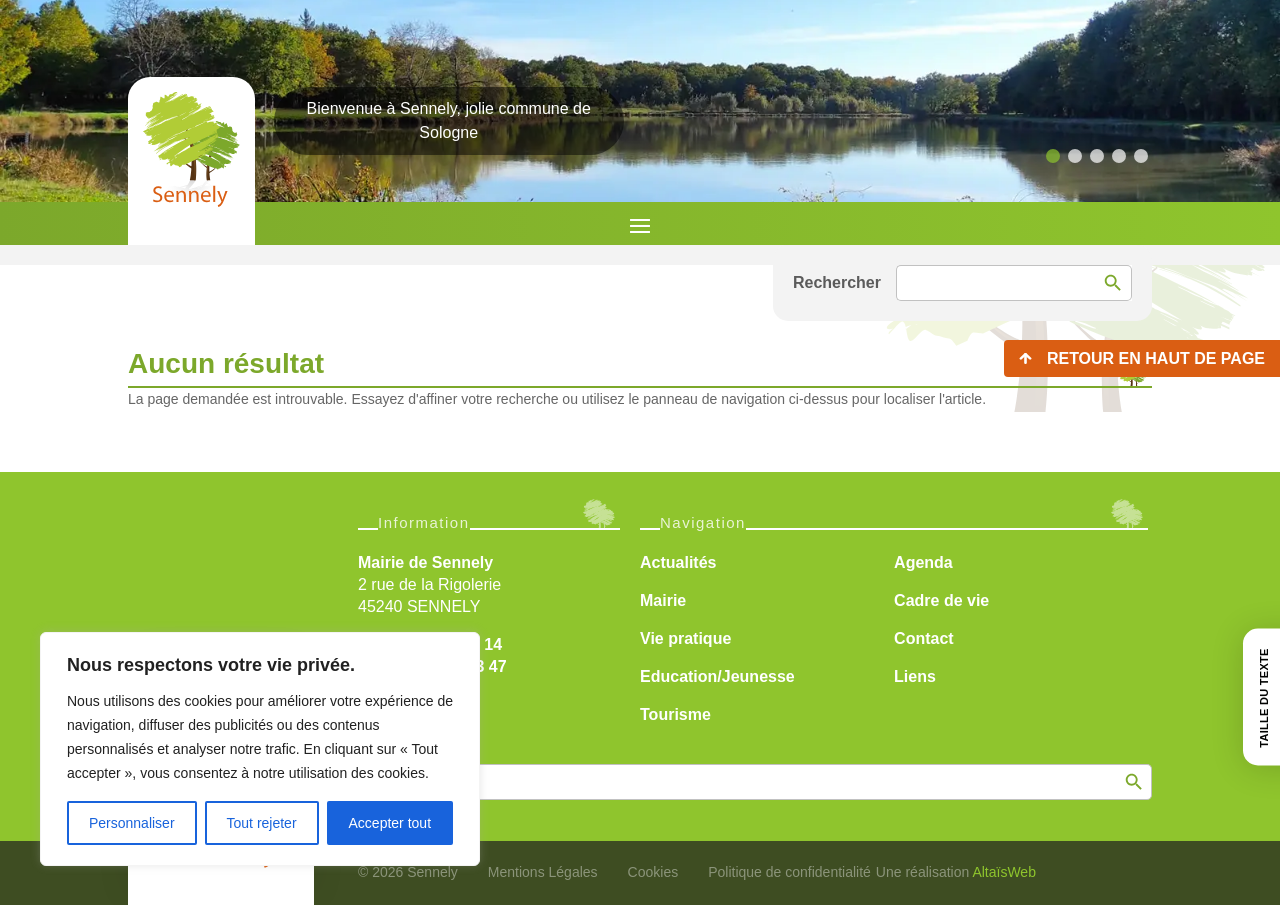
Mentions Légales (543, 872)
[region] (260, 749)
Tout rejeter (262, 823)
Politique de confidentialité (789, 872)
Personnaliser (132, 823)
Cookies (653, 872)
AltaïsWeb (1004, 872)
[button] (1053, 156)
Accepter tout (390, 823)
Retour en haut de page (1156, 358)
